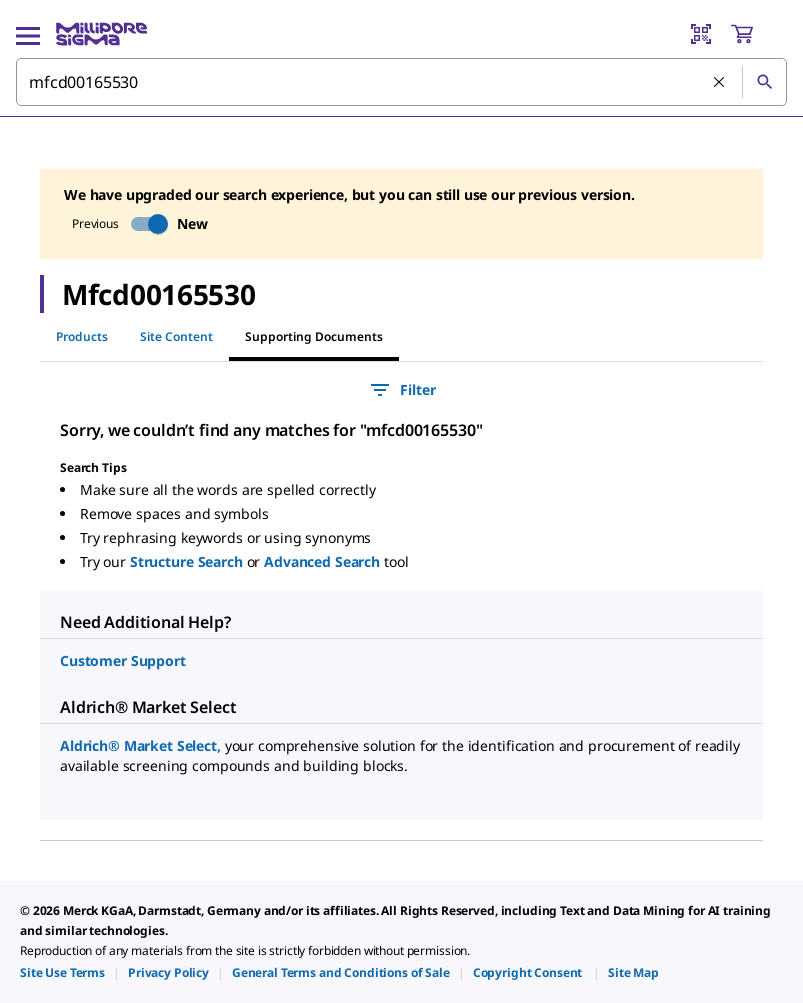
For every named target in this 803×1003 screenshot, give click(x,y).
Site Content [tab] (176, 336)
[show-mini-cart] (758, 34)
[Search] (764, 82)
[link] (62, 972)
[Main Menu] (28, 34)
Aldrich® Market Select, (142, 745)
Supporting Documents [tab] (314, 336)
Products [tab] (82, 336)
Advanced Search (324, 561)
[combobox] (401, 82)
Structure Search (188, 561)
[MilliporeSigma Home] (101, 34)
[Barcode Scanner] (701, 34)
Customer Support (123, 660)
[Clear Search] (720, 83)
